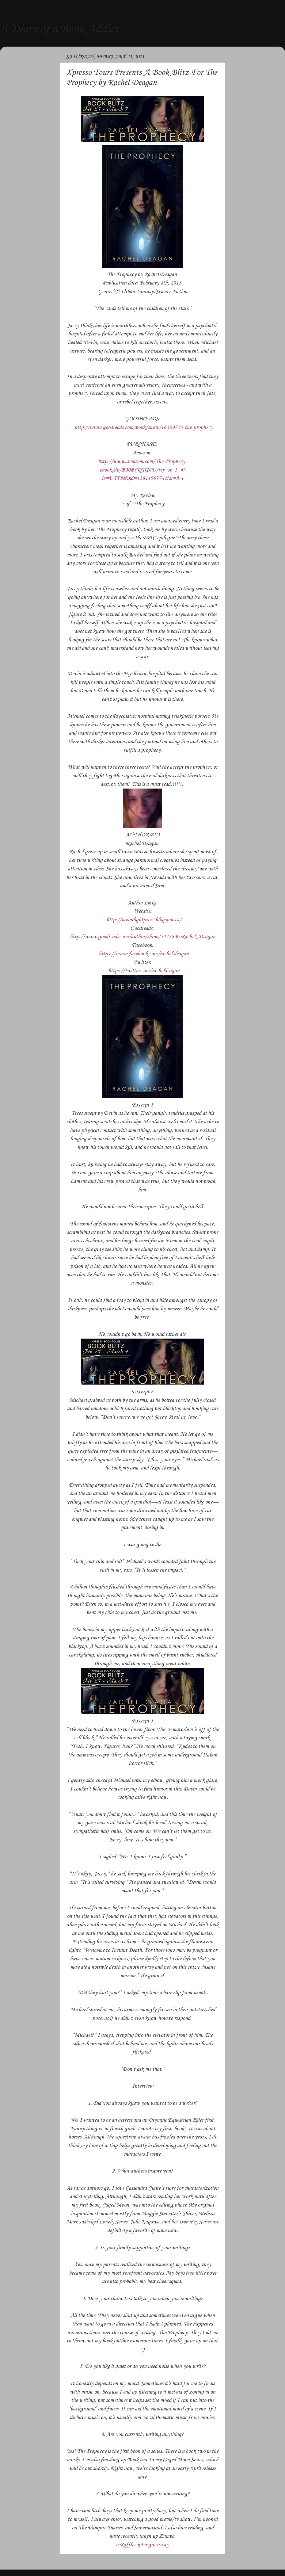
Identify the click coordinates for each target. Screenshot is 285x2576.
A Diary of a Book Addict (59, 29)
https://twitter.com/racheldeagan (144, 970)
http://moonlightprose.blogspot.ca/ (143, 919)
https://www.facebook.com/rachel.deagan (144, 953)
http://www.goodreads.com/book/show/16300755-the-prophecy (143, 427)
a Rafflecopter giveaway (142, 2544)
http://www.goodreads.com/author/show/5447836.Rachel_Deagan (142, 936)
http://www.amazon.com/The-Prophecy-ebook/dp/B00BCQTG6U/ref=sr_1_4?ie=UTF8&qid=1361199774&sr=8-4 (142, 470)
